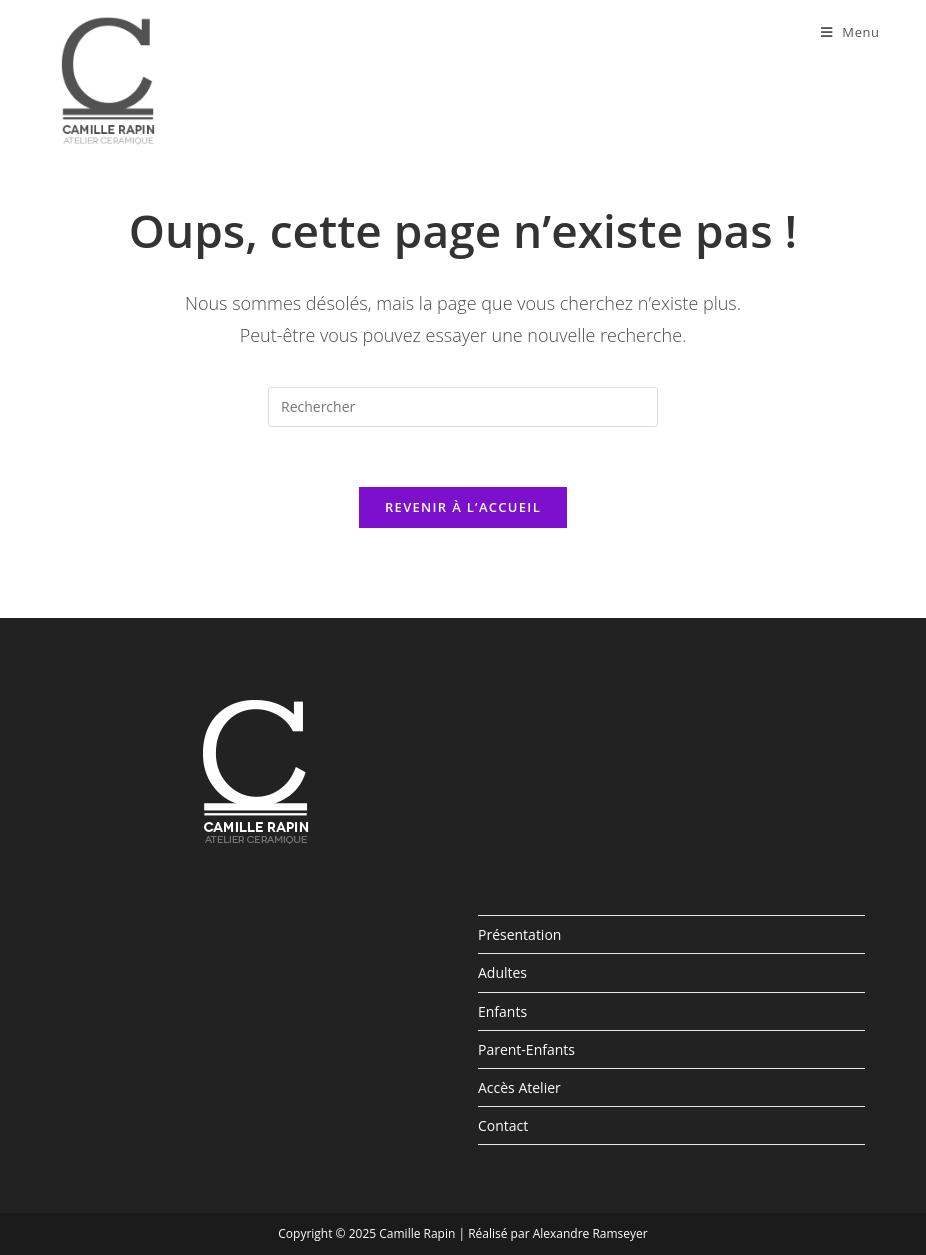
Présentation (519, 934)
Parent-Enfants (526, 1049)
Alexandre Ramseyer (590, 1233)
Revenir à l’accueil (463, 507)
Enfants (502, 1011)
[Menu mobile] (850, 32)
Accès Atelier (519, 1087)
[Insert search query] (463, 407)
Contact (503, 1125)
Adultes (502, 972)
